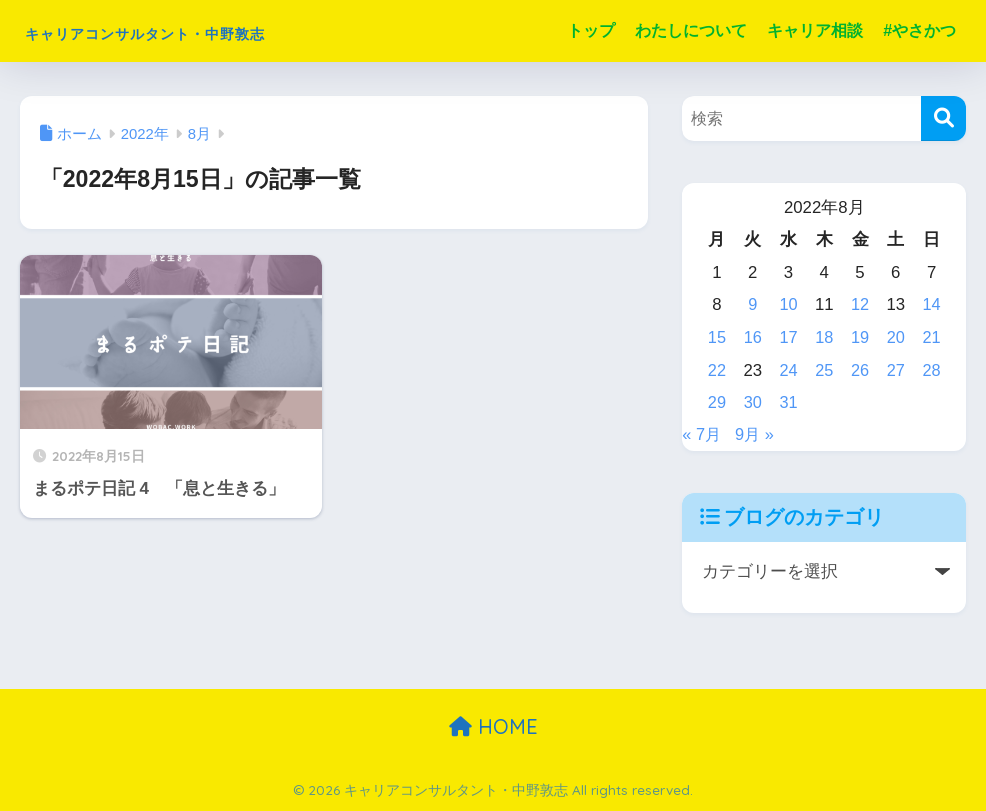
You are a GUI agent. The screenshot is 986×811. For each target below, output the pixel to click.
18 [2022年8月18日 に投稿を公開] (824, 337)
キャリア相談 (815, 30)
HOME (493, 726)
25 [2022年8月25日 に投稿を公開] (824, 370)
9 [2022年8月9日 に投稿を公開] (752, 304)
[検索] (943, 118)
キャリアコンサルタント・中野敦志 (222, 30)
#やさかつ (919, 30)
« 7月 (702, 434)
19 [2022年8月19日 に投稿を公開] (860, 337)
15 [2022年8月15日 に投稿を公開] (717, 337)
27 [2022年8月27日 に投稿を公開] (895, 370)
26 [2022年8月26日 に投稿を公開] (860, 370)
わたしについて (691, 30)
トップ (591, 30)
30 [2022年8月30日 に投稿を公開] (753, 402)
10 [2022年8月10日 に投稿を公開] (788, 304)
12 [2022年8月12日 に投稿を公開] (860, 304)
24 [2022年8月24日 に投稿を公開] (788, 370)
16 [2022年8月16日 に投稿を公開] (753, 337)
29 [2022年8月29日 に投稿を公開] (717, 402)
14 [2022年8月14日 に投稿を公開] (931, 304)
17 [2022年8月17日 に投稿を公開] (788, 337)
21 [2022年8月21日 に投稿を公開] (931, 337)
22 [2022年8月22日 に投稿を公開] (717, 370)
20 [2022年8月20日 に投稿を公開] (895, 337)
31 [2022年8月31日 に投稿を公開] (788, 402)
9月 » (757, 434)
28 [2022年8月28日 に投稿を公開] (931, 370)
